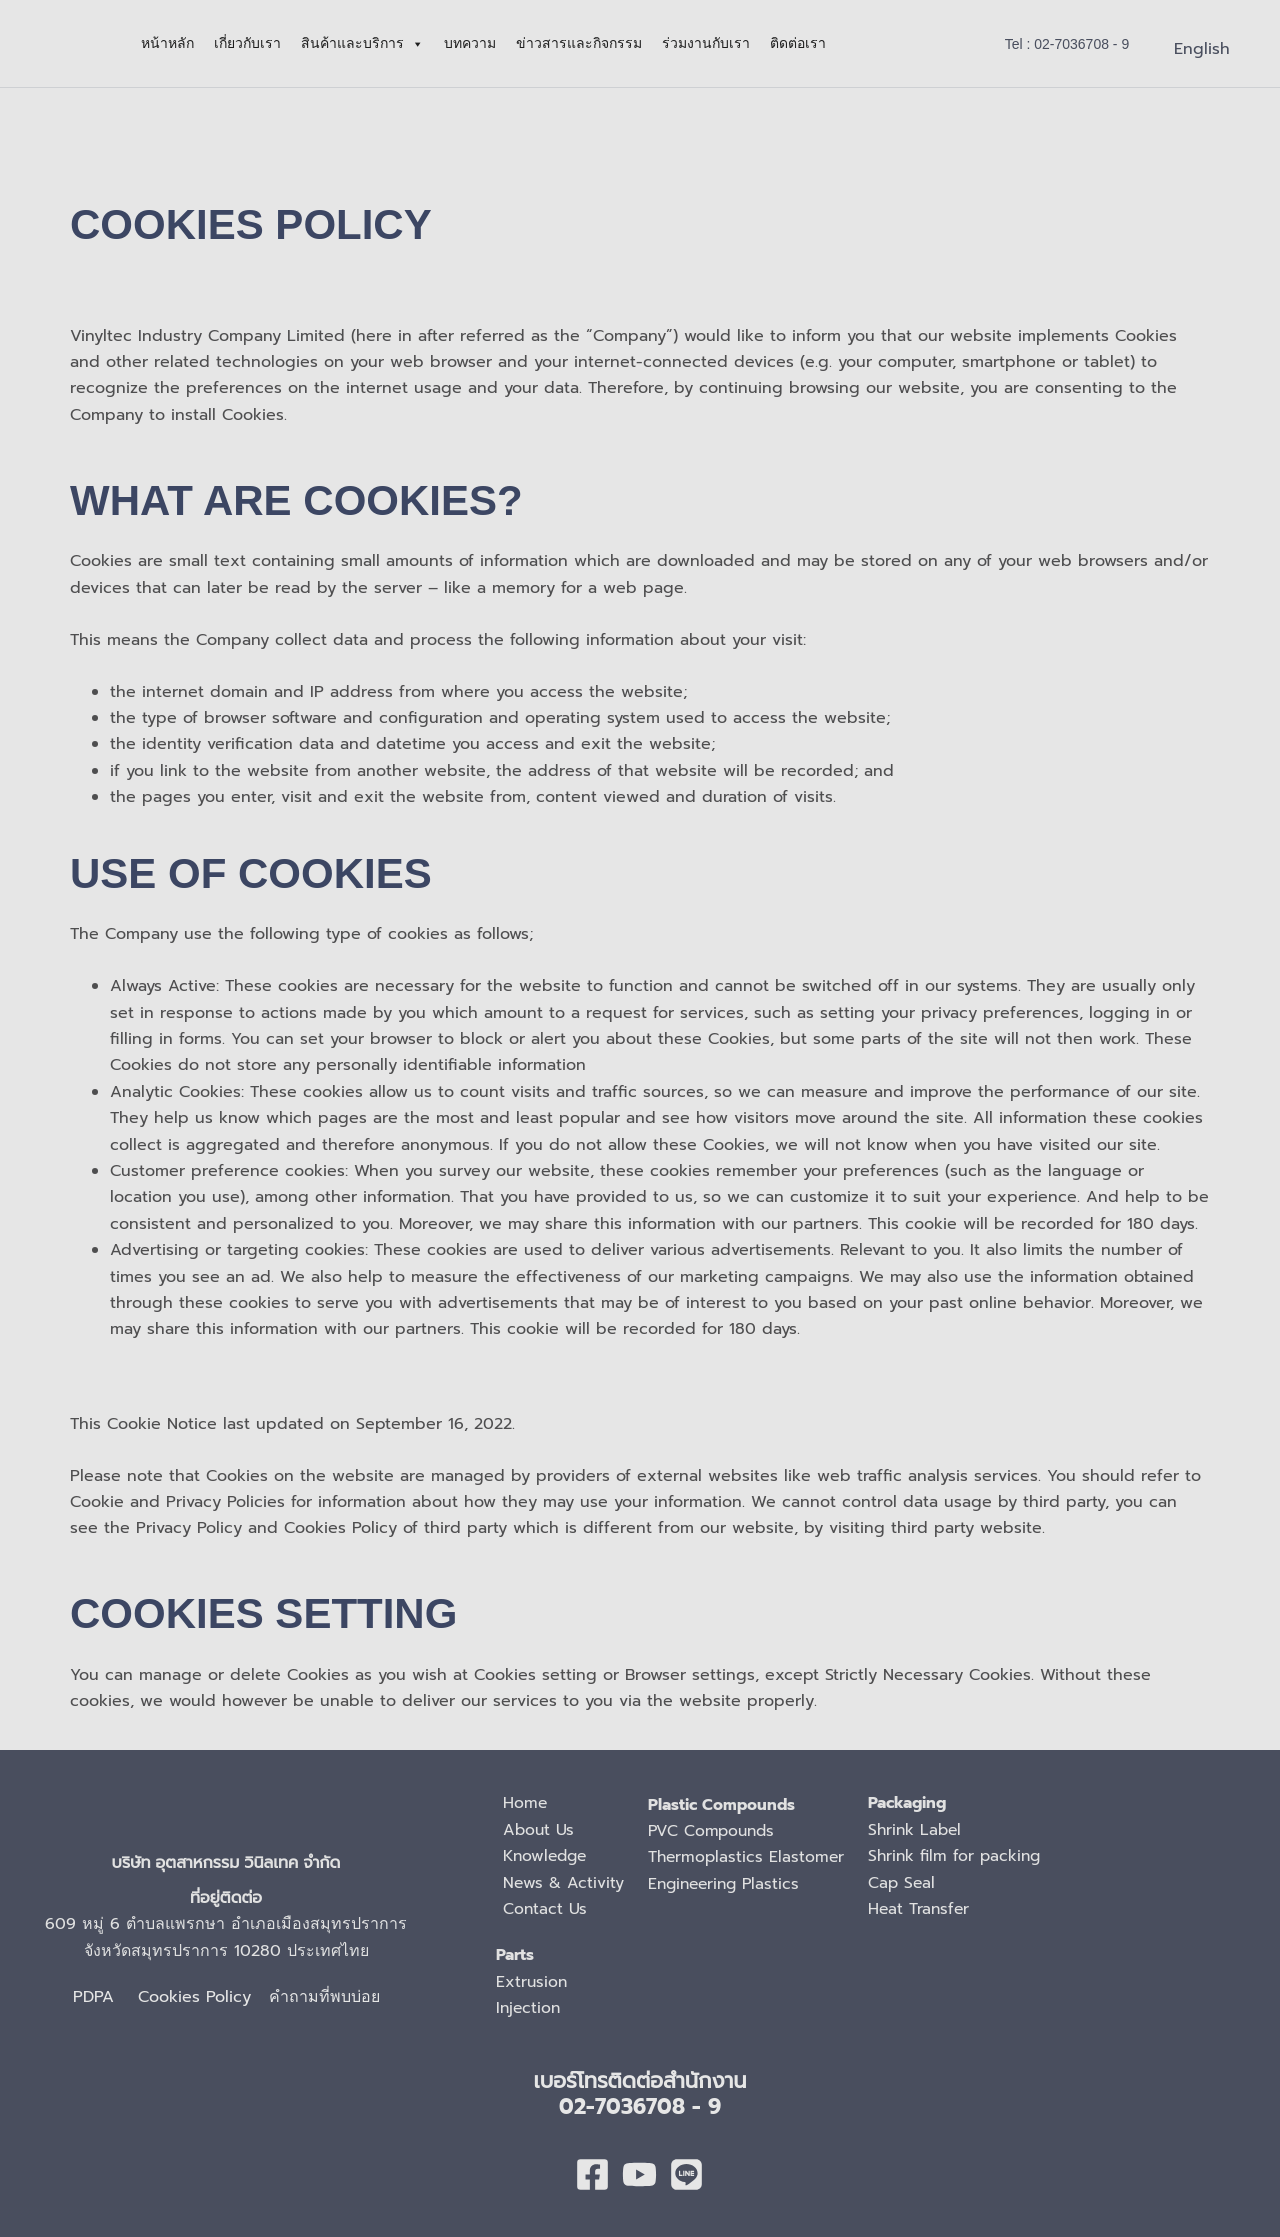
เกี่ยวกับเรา (247, 43)
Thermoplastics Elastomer (749, 1857)
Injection (529, 2008)
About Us (539, 1830)
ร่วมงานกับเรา (706, 43)
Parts (515, 1955)
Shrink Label (921, 1830)
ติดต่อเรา (798, 43)
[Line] (686, 2174)
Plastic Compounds (724, 1805)
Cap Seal (907, 1883)
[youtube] (639, 2174)
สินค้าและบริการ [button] (362, 44)
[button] (1067, 44)
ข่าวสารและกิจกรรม (579, 43)
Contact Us (545, 1909)
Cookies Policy (203, 1997)
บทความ (470, 43)
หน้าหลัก (167, 43)
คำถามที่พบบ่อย (324, 1997)
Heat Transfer (925, 1909)
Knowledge (547, 1856)
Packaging (913, 1803)
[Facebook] (592, 2174)
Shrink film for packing (962, 1856)
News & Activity (564, 1883)
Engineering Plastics (728, 1884)
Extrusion (532, 1982)
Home (525, 1803)
